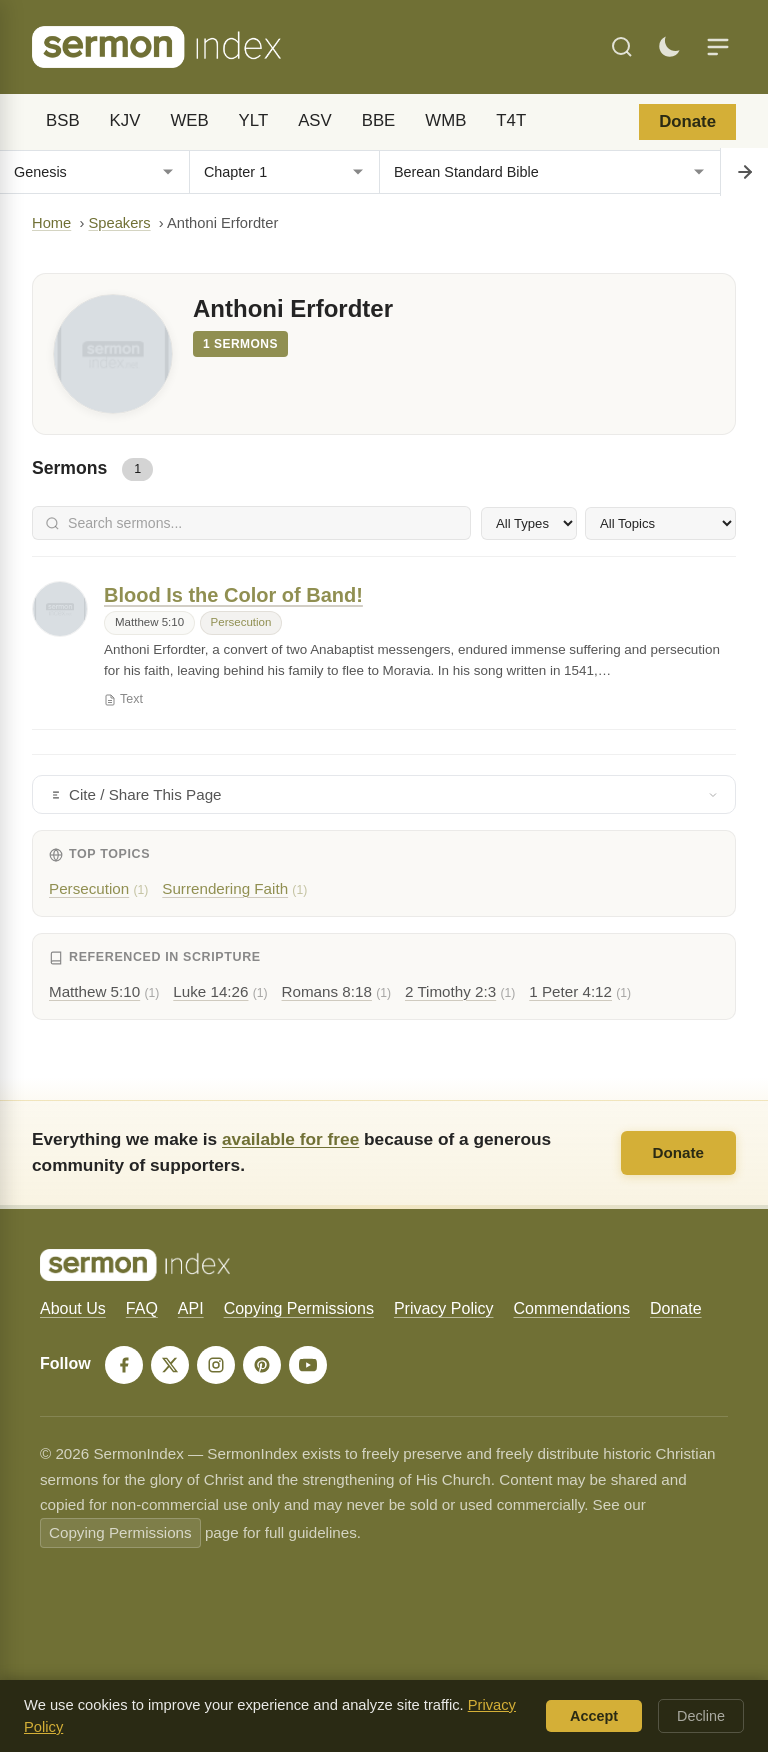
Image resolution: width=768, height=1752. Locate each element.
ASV (315, 120)
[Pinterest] (262, 1365)
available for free (290, 1139)
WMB (445, 120)
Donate (687, 121)
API (191, 1308)
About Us (73, 1308)
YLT (254, 120)
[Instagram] (216, 1365)
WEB (189, 120)
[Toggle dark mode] (669, 47)
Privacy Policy (444, 1308)
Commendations (571, 1308)
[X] (170, 1365)
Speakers (119, 223)
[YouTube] (308, 1365)
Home (51, 223)
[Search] (622, 47)
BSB (63, 120)
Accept (594, 1716)
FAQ (142, 1308)
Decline (701, 1716)
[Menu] (718, 47)
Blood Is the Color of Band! (233, 595)
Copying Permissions (299, 1308)
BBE (379, 120)
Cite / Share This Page (384, 794)
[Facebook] (124, 1365)
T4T (511, 120)
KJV (125, 120)
